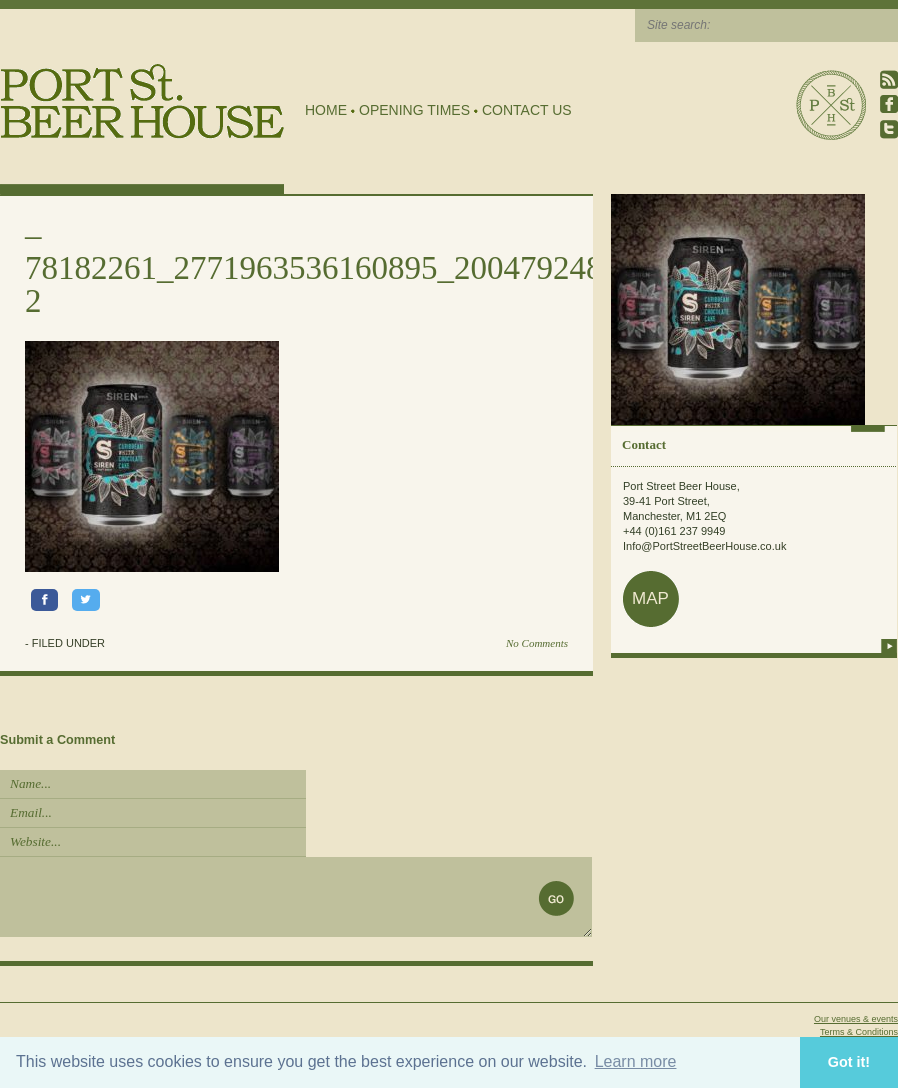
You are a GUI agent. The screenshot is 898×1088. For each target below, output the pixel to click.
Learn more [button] (636, 1061)
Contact (644, 444)
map (650, 598)
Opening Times (414, 110)
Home (326, 110)
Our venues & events (856, 1019)
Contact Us (527, 110)
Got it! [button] (849, 1062)
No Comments (537, 643)
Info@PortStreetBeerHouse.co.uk (704, 546)
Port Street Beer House (831, 105)
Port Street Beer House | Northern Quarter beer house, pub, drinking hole (142, 101)
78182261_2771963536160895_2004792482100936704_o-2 (418, 284)
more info (889, 646)
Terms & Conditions (859, 1032)
